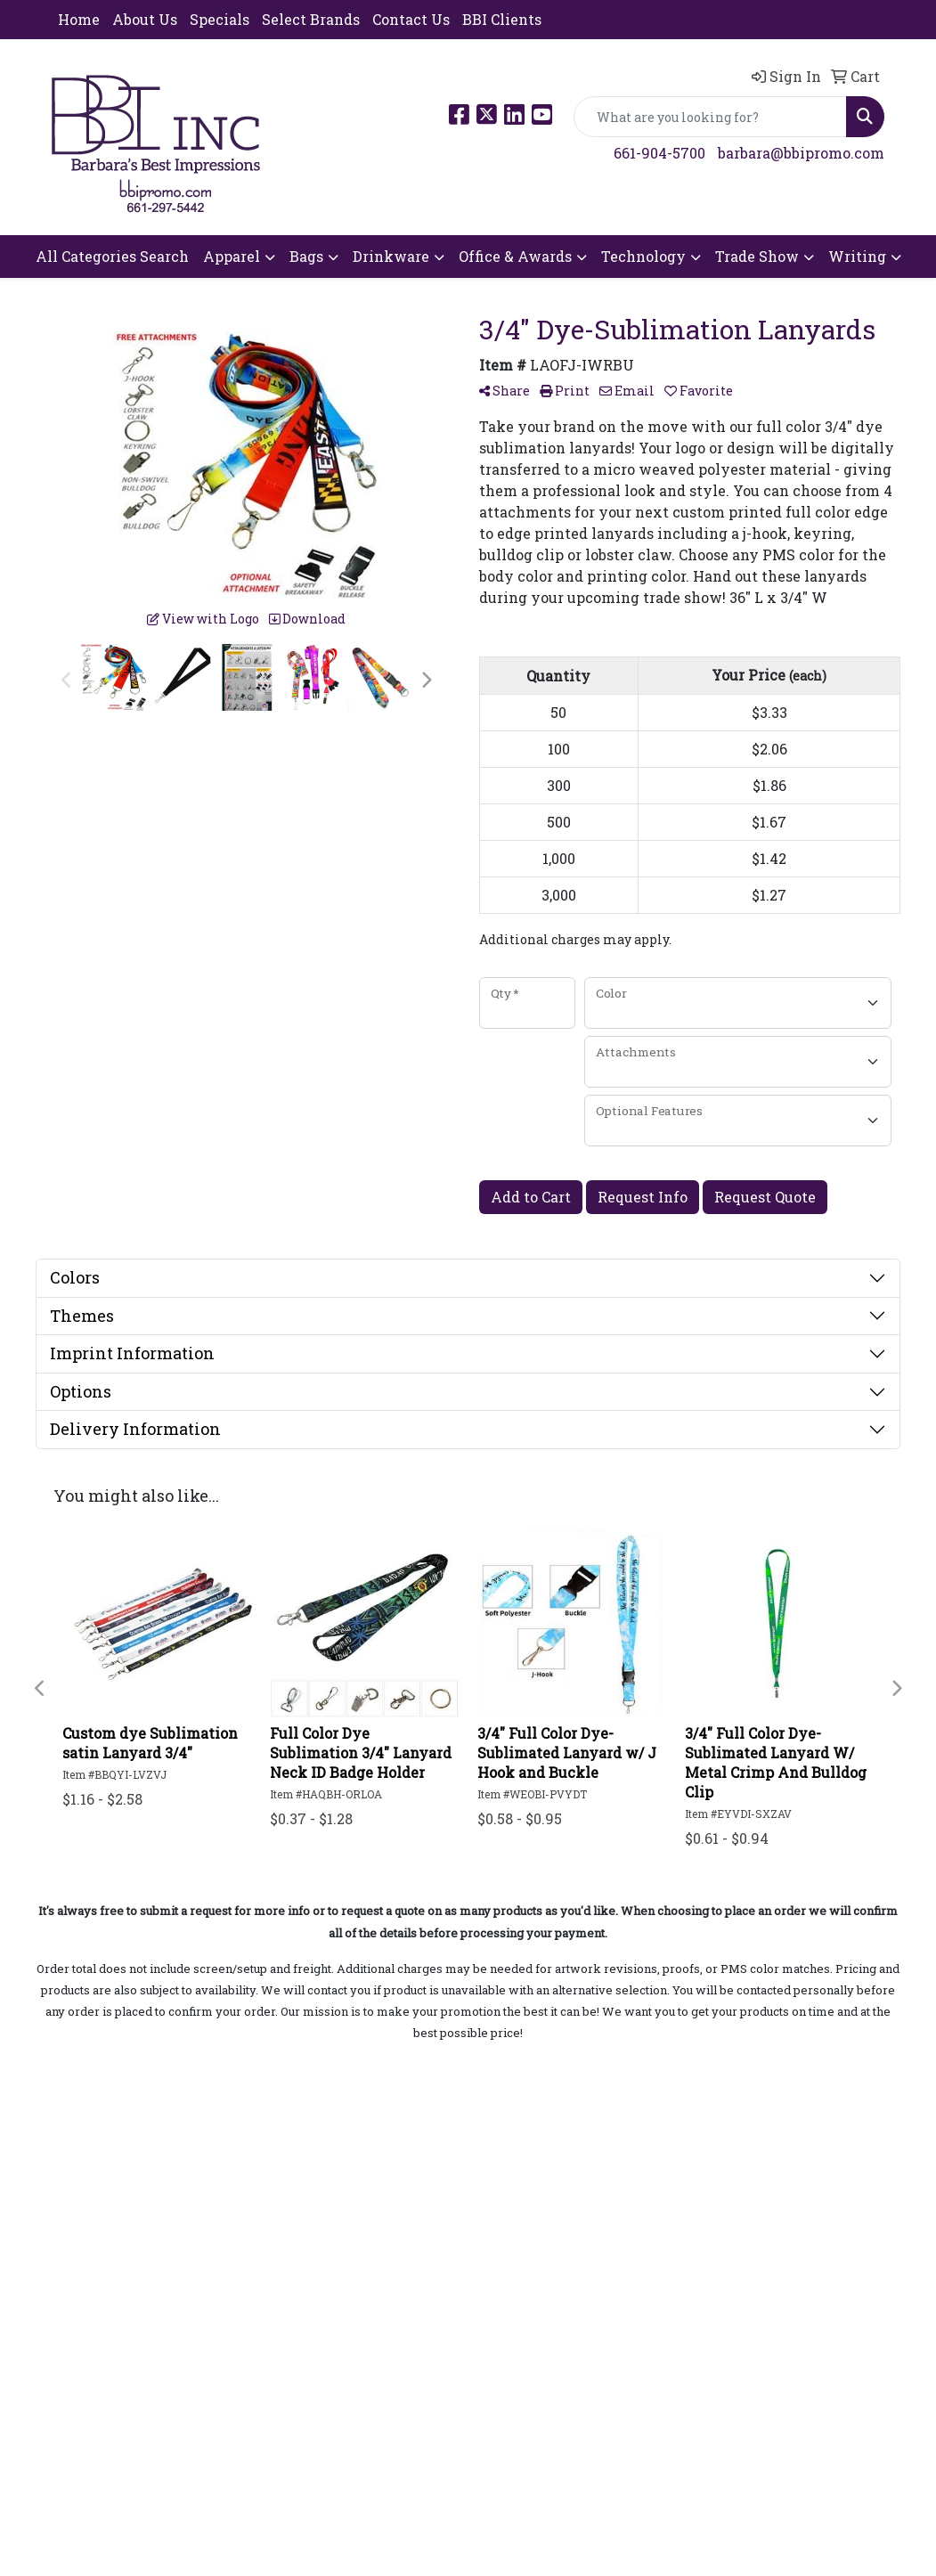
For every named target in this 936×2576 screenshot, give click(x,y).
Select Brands (311, 19)
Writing (857, 256)
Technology (643, 256)
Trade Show (757, 256)
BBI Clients (501, 19)
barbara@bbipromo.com (801, 152)
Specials (219, 19)
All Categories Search (112, 256)
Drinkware (391, 256)
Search (76, 2267)
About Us (144, 19)
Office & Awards (515, 256)
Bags (306, 256)
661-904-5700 (659, 152)
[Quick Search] (710, 116)
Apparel (231, 256)
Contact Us (411, 19)
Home (79, 19)
